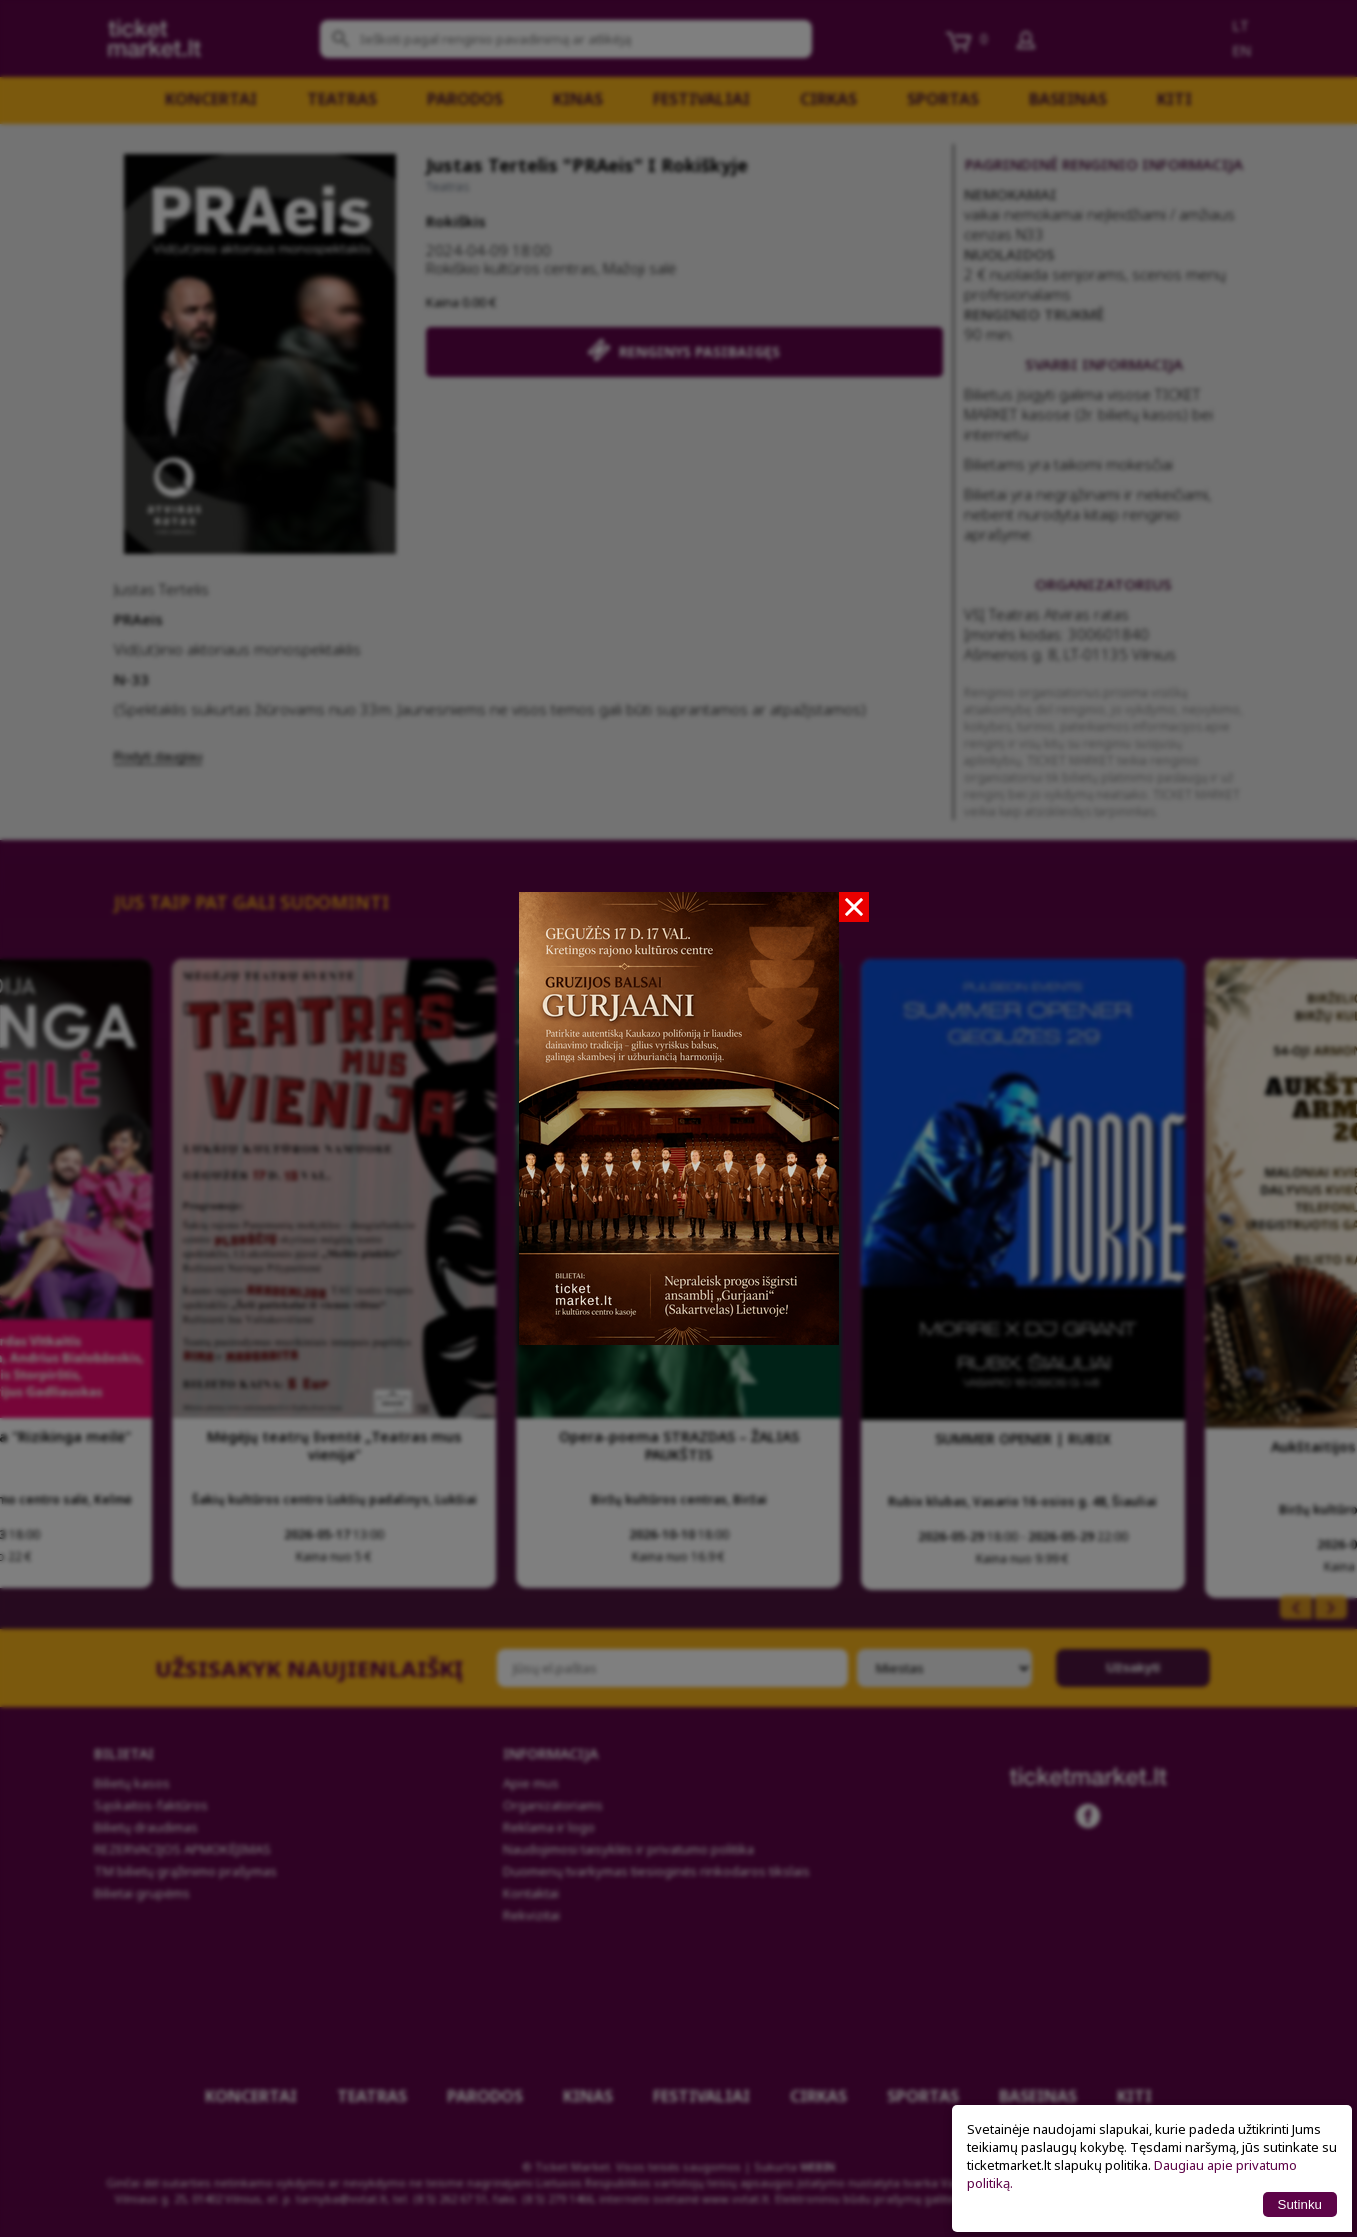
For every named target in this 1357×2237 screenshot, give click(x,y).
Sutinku (1300, 2204)
